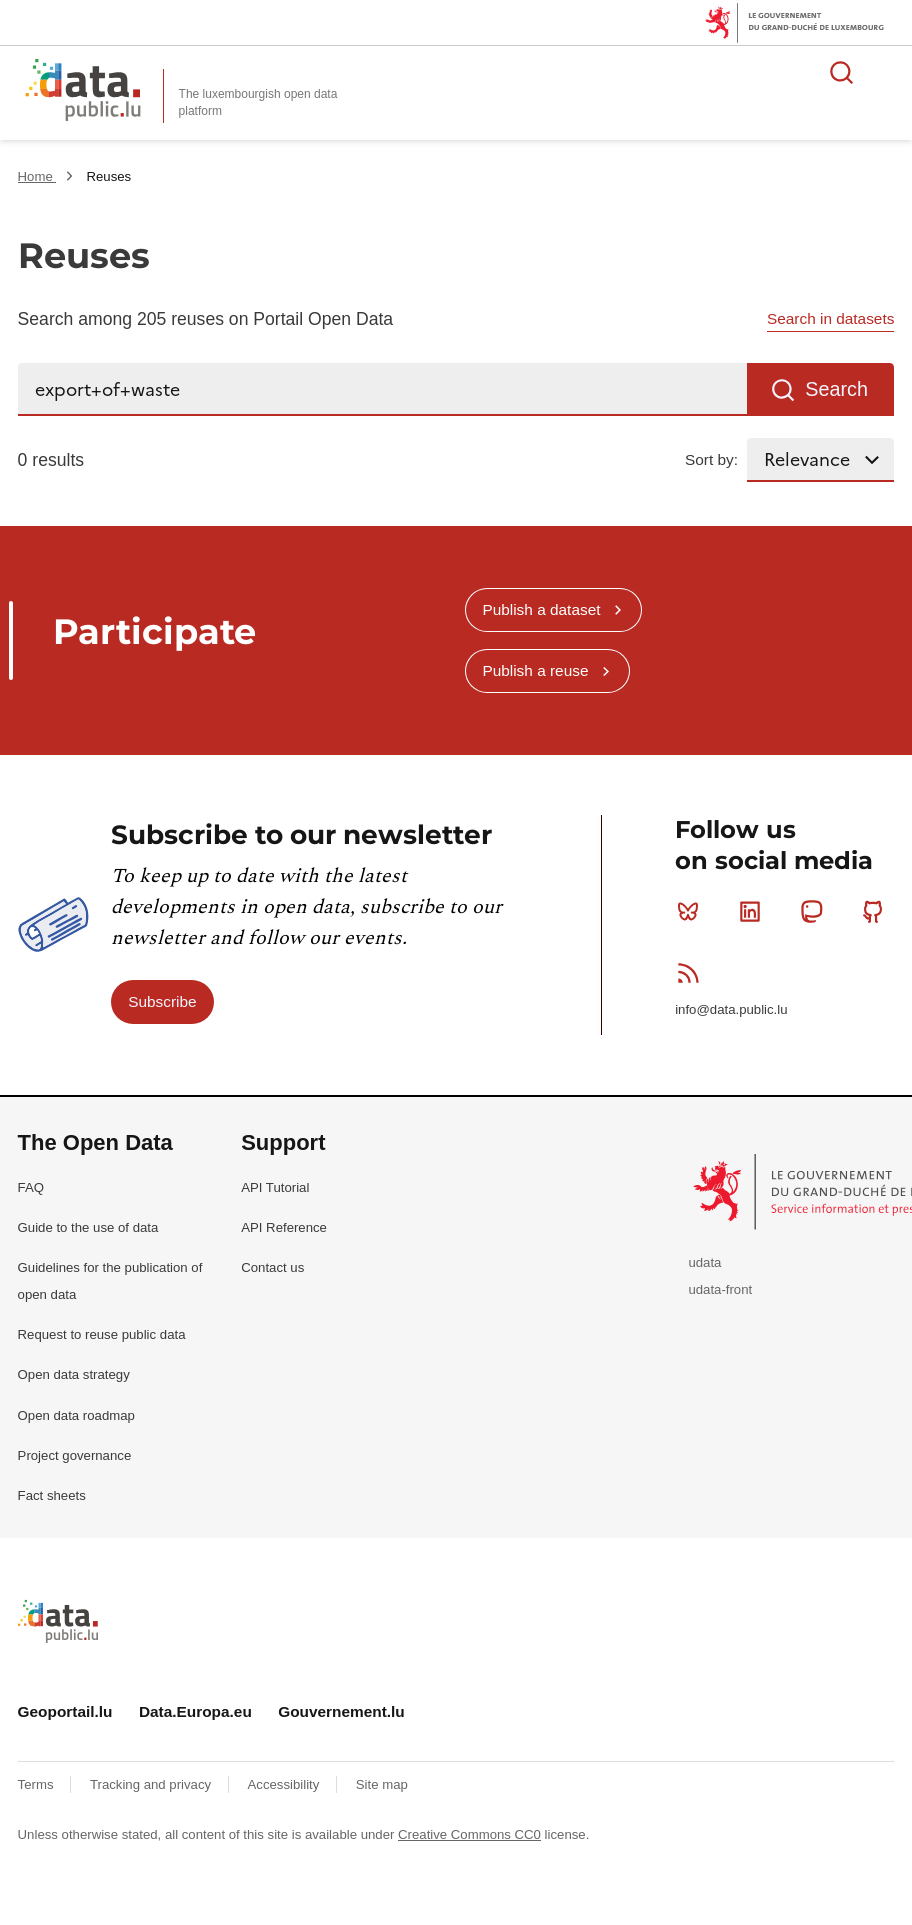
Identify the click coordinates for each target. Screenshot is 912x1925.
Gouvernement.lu (341, 1711)
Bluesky (692, 911)
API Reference (284, 1227)
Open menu (886, 72)
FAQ (31, 1187)
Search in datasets (830, 318)
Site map (382, 1784)
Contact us (272, 1267)
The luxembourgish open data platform (258, 102)
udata (704, 1262)
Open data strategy (74, 1374)
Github (877, 911)
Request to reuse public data (102, 1334)
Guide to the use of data (88, 1227)
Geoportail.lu (65, 1711)
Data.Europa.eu (195, 1711)
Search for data (842, 72)
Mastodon (815, 911)
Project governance (75, 1455)
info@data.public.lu (731, 1009)
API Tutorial (275, 1187)
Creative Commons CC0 (469, 1834)
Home (37, 176)
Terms (38, 1784)
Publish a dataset (541, 609)
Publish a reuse (535, 670)
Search (836, 389)
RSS (692, 973)
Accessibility (285, 1784)
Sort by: (711, 459)
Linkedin (754, 911)
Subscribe (162, 1001)
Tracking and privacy (152, 1784)
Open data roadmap (76, 1415)
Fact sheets (52, 1495)
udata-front (720, 1289)
